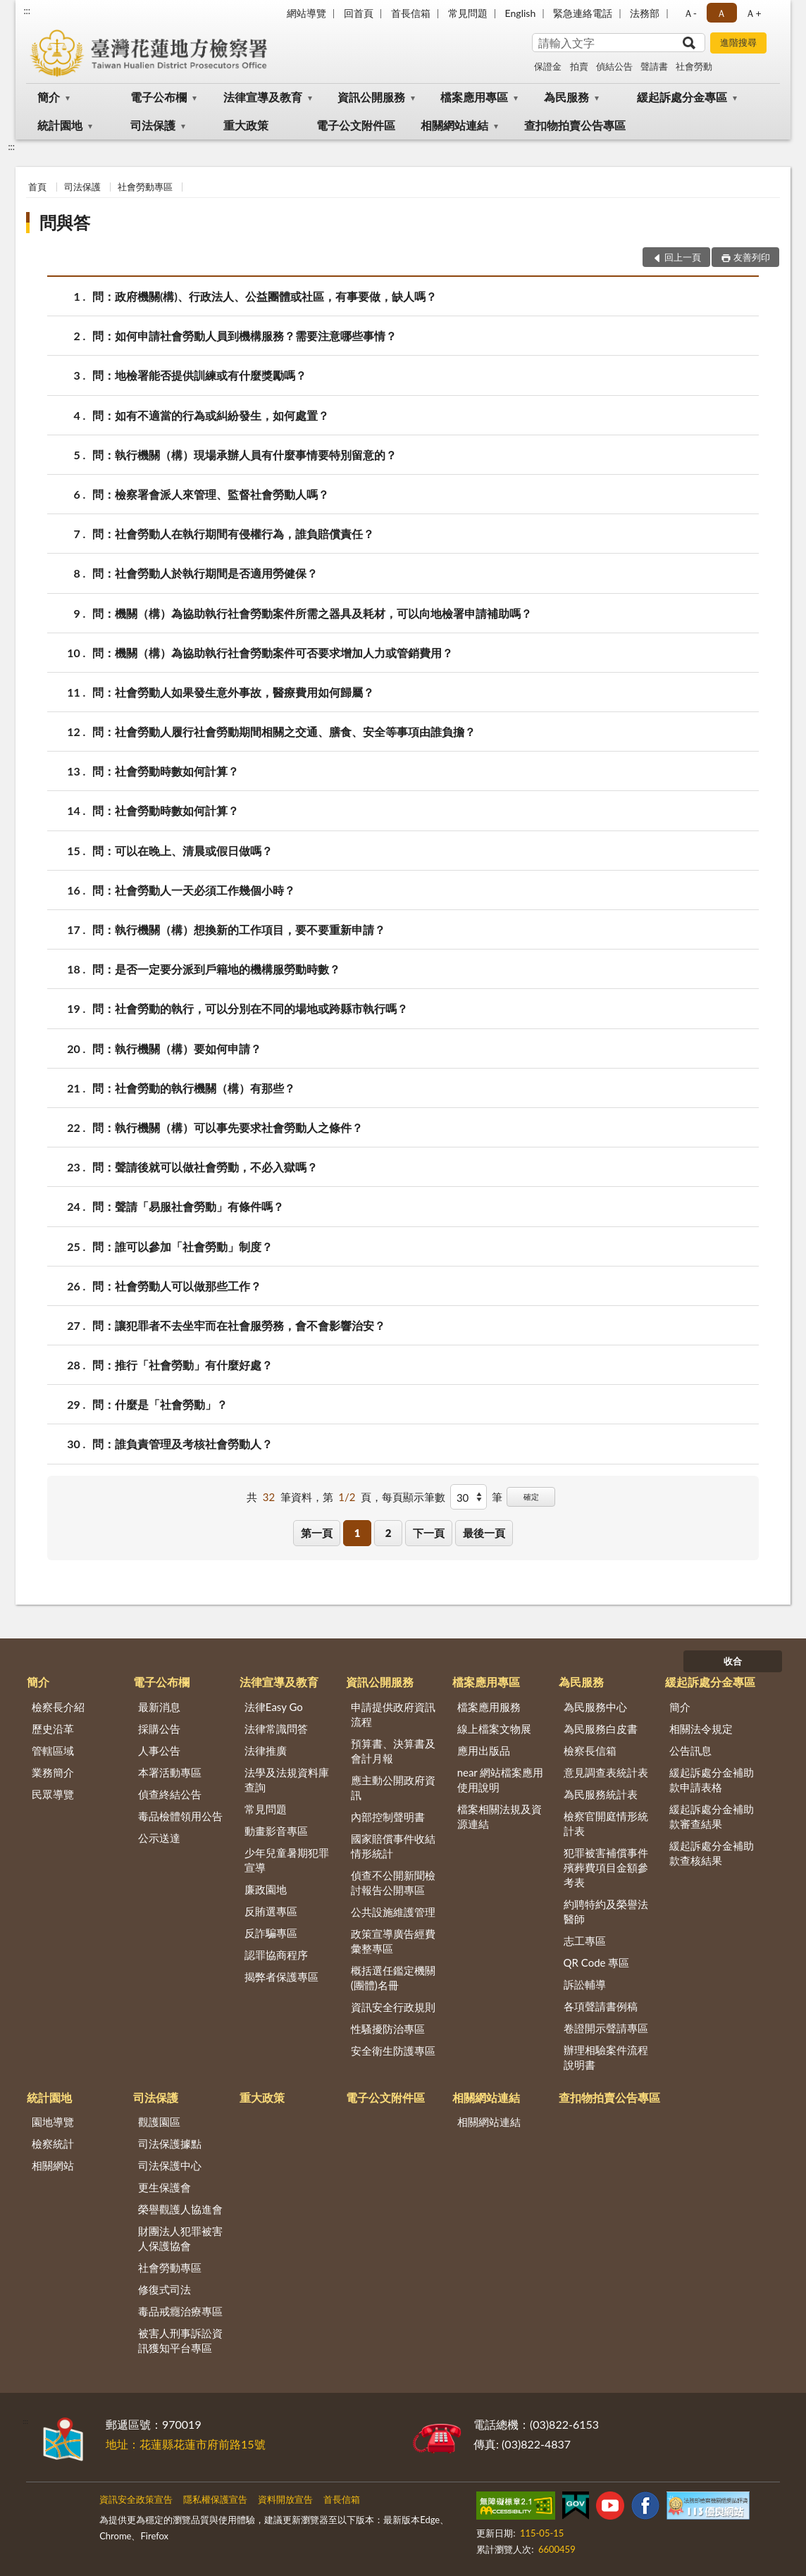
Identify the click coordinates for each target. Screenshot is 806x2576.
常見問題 (468, 13)
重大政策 (245, 125)
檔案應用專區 (474, 97)
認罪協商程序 (276, 1954)
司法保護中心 (170, 2165)
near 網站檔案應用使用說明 (500, 1779)
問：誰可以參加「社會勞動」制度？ (182, 1246)
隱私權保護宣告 (215, 2499)
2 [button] (388, 1532)
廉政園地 (265, 1889)
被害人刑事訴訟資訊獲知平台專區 (180, 2340)
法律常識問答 (276, 1728)
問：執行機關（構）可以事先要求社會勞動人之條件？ (227, 1127)
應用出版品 (483, 1750)
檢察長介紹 (58, 1706)
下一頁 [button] (429, 1532)
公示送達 (159, 1837)
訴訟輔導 (585, 1984)
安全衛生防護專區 (393, 2050)
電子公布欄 (158, 97)
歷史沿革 (53, 1728)
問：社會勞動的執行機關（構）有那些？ (193, 1088)
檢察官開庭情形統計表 (606, 1823)
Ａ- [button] (690, 13)
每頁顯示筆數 (413, 1497)
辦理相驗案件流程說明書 (606, 2057)
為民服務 (566, 97)
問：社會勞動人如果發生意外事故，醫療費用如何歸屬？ (233, 692)
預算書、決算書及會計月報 (393, 1751)
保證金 (548, 66)
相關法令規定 (701, 1728)
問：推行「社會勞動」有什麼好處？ (182, 1365)
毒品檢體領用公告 (180, 1816)
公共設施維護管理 (393, 1911)
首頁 (37, 186)
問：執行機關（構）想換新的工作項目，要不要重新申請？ (238, 929)
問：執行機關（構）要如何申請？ (176, 1048)
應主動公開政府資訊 (393, 1787)
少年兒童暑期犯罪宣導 (286, 1860)
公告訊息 (690, 1750)
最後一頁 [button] (484, 1532)
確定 (531, 1496)
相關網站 (53, 2165)
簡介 (48, 97)
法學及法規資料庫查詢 (286, 1779)
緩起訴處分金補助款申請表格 (711, 1779)
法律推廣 (265, 1750)
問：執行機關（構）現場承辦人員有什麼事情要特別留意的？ (244, 455)
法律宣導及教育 (262, 97)
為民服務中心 (595, 1706)
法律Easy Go (273, 1706)
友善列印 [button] (751, 257)
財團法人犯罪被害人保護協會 (180, 2238)
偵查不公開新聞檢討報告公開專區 (393, 1882)
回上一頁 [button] (682, 257)
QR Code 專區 (597, 1962)
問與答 (64, 222)
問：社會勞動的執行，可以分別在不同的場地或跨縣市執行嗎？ (250, 1008)
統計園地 (59, 125)
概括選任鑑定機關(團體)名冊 (393, 1977)
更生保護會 (164, 2187)
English (520, 13)
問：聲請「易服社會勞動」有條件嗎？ (188, 1206)
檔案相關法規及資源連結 (499, 1816)
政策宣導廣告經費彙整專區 (393, 1941)
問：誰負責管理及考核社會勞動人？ (182, 1444)
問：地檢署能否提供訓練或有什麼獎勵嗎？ (199, 375)
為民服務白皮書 (601, 1728)
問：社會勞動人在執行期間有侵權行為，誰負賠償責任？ (233, 533)
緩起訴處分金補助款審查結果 (711, 1816)
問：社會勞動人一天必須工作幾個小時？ (193, 890)
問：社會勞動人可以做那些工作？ (176, 1286)
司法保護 (152, 125)
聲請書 (654, 66)
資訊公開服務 (371, 97)
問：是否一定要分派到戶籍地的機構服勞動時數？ (216, 969)
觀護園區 (159, 2121)
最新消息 (159, 1706)
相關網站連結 (454, 125)
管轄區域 (53, 1750)
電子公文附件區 (355, 125)
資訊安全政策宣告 (136, 2499)
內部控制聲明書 (388, 1816)
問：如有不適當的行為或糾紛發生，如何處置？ (210, 415)
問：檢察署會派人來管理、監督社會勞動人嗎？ (210, 494)
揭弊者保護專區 (281, 1976)
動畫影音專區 (276, 1830)
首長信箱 (410, 13)
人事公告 (159, 1750)
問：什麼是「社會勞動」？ (160, 1404)
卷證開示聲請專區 (606, 2028)
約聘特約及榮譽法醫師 (606, 1911)
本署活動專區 (170, 1772)
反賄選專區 (270, 1911)
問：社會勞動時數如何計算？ (165, 771)
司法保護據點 (170, 2143)
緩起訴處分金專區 (682, 97)
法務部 (644, 13)
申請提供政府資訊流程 (393, 1714)
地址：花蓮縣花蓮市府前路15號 (186, 2444)
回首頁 (358, 13)
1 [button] (357, 1532)
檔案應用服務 (489, 1706)
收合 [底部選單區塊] (733, 1661)
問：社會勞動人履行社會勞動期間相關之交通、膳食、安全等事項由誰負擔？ (284, 731)
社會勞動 (694, 66)
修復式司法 (164, 2289)
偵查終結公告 (170, 1794)
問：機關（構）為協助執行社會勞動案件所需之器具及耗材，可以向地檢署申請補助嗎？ (312, 613)
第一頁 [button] (317, 1532)
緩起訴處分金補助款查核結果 (711, 1853)
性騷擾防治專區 (388, 2028)
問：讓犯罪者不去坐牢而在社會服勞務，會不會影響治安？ (238, 1325)
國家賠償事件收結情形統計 (393, 1846)
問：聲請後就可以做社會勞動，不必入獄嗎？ (205, 1167)
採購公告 (159, 1728)
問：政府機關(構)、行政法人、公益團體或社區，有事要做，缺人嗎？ (264, 296)
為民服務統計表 (601, 1794)
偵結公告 (614, 66)
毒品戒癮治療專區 (180, 2311)
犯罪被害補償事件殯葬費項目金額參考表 (606, 1867)
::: (26, 10)
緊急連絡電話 (582, 13)
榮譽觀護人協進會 (180, 2209)
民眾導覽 (53, 1794)
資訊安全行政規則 (393, 2007)
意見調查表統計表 (606, 1772)
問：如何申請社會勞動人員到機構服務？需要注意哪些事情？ (244, 336)
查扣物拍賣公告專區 (575, 125)
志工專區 (585, 1940)
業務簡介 (53, 1772)
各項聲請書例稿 (601, 2006)
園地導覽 (53, 2121)
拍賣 (579, 66)
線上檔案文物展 (494, 1728)
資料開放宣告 (285, 2499)
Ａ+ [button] (753, 13)
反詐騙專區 (270, 1933)
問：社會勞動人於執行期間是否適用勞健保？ (205, 573)
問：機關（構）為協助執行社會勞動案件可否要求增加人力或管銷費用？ (272, 653)
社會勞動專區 (145, 186)
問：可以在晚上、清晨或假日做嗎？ (182, 850)
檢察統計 (53, 2143)
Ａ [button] (721, 13)
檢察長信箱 (590, 1750)
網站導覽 (306, 13)
